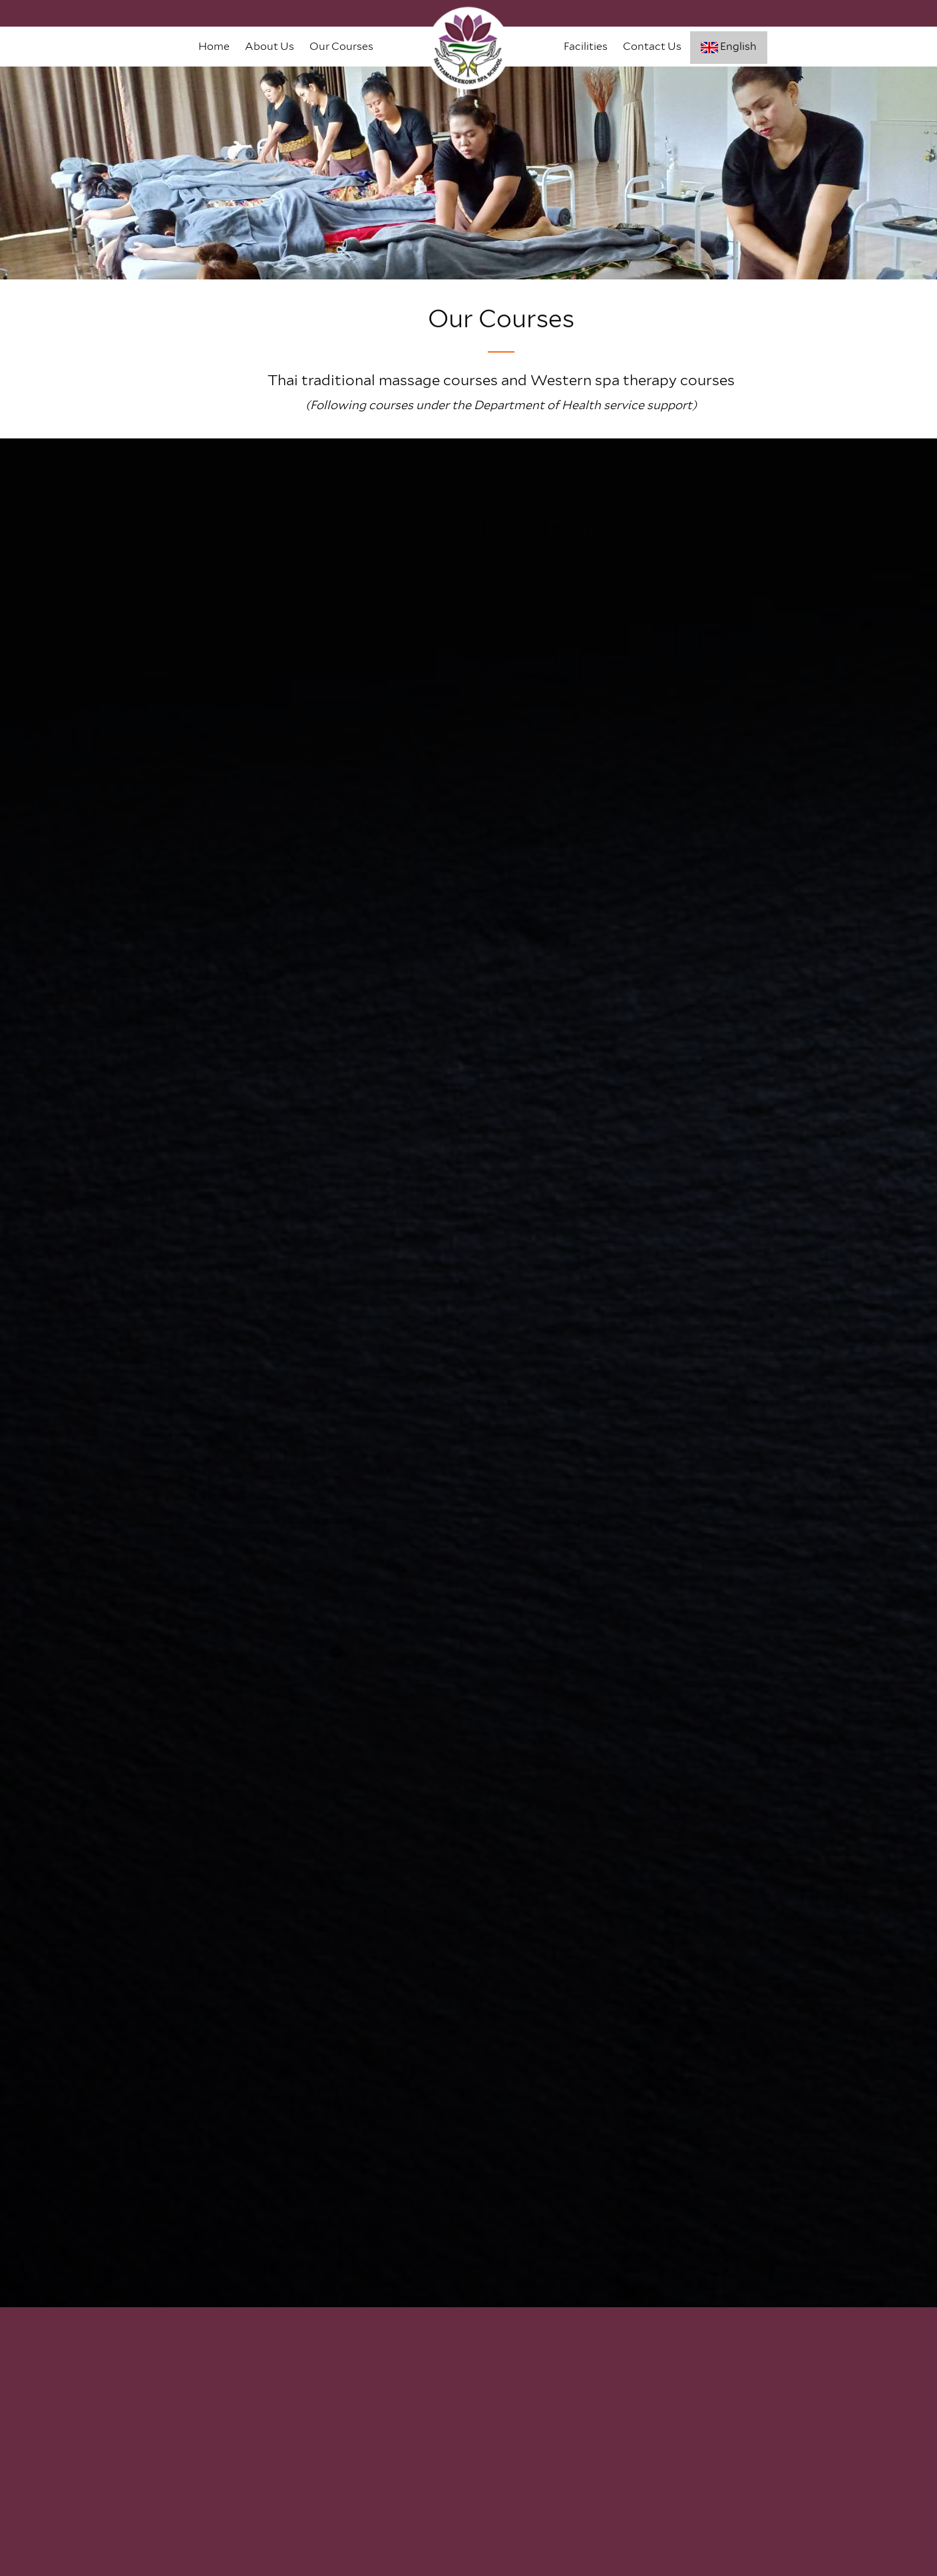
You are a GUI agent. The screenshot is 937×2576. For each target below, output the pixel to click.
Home (214, 46)
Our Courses (341, 46)
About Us (269, 46)
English (729, 46)
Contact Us (652, 46)
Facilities (586, 46)
